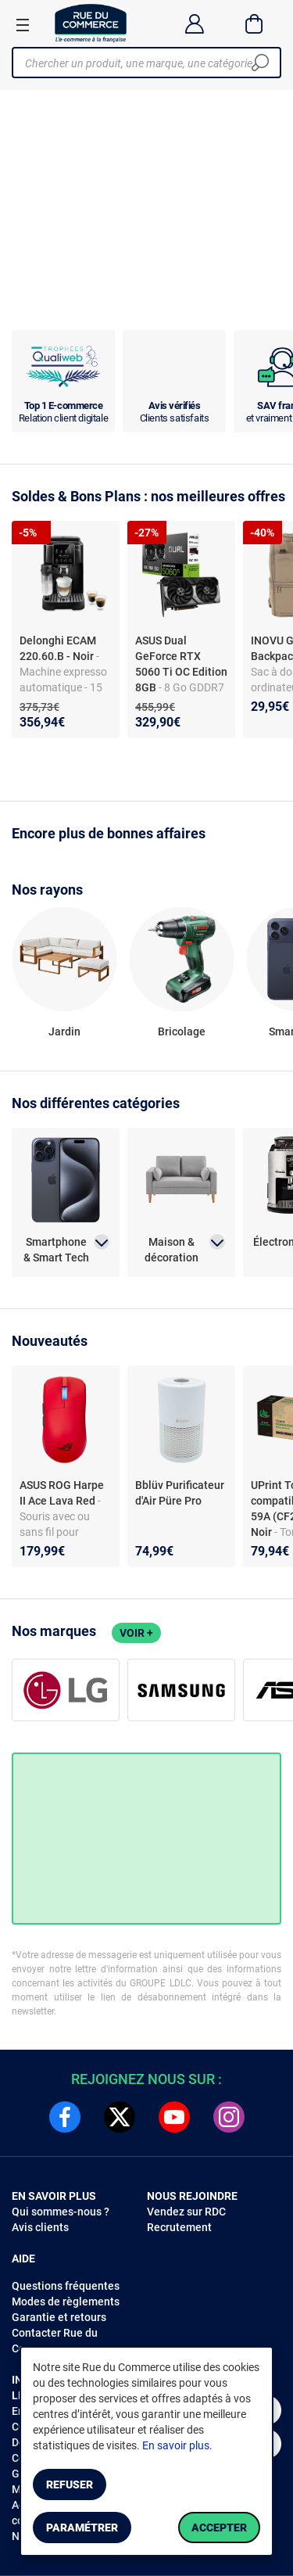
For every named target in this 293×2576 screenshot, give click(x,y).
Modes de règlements (66, 2301)
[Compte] (194, 23)
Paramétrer (82, 2527)
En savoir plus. (177, 2445)
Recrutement (179, 2227)
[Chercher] (260, 62)
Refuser (69, 2484)
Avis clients (40, 2227)
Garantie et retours (59, 2317)
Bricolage (181, 1031)
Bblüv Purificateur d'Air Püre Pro (179, 1493)
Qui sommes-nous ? (60, 2211)
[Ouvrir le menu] (22, 24)
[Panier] (254, 23)
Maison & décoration (171, 1250)
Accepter (219, 2527)
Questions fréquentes (66, 2286)
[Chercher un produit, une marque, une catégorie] (140, 62)
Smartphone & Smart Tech (56, 1250)
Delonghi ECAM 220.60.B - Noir (58, 648)
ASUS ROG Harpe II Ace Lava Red (62, 1493)
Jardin (64, 1031)
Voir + (136, 1633)
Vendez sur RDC (186, 2211)
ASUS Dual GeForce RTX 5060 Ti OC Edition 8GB (181, 664)
